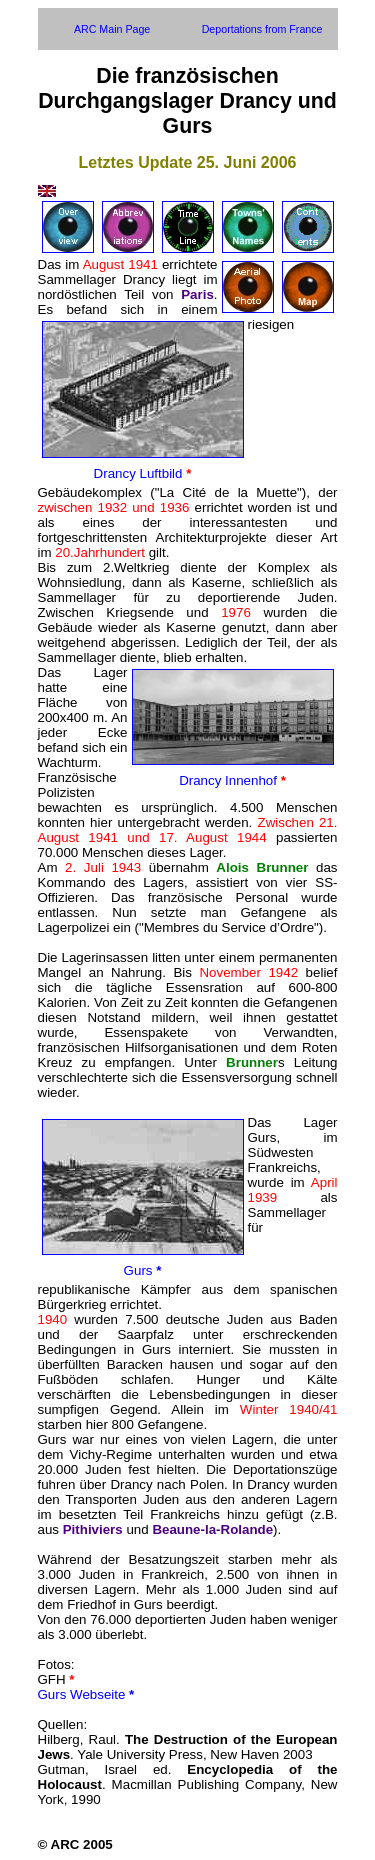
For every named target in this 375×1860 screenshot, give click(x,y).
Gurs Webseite (86, 1694)
